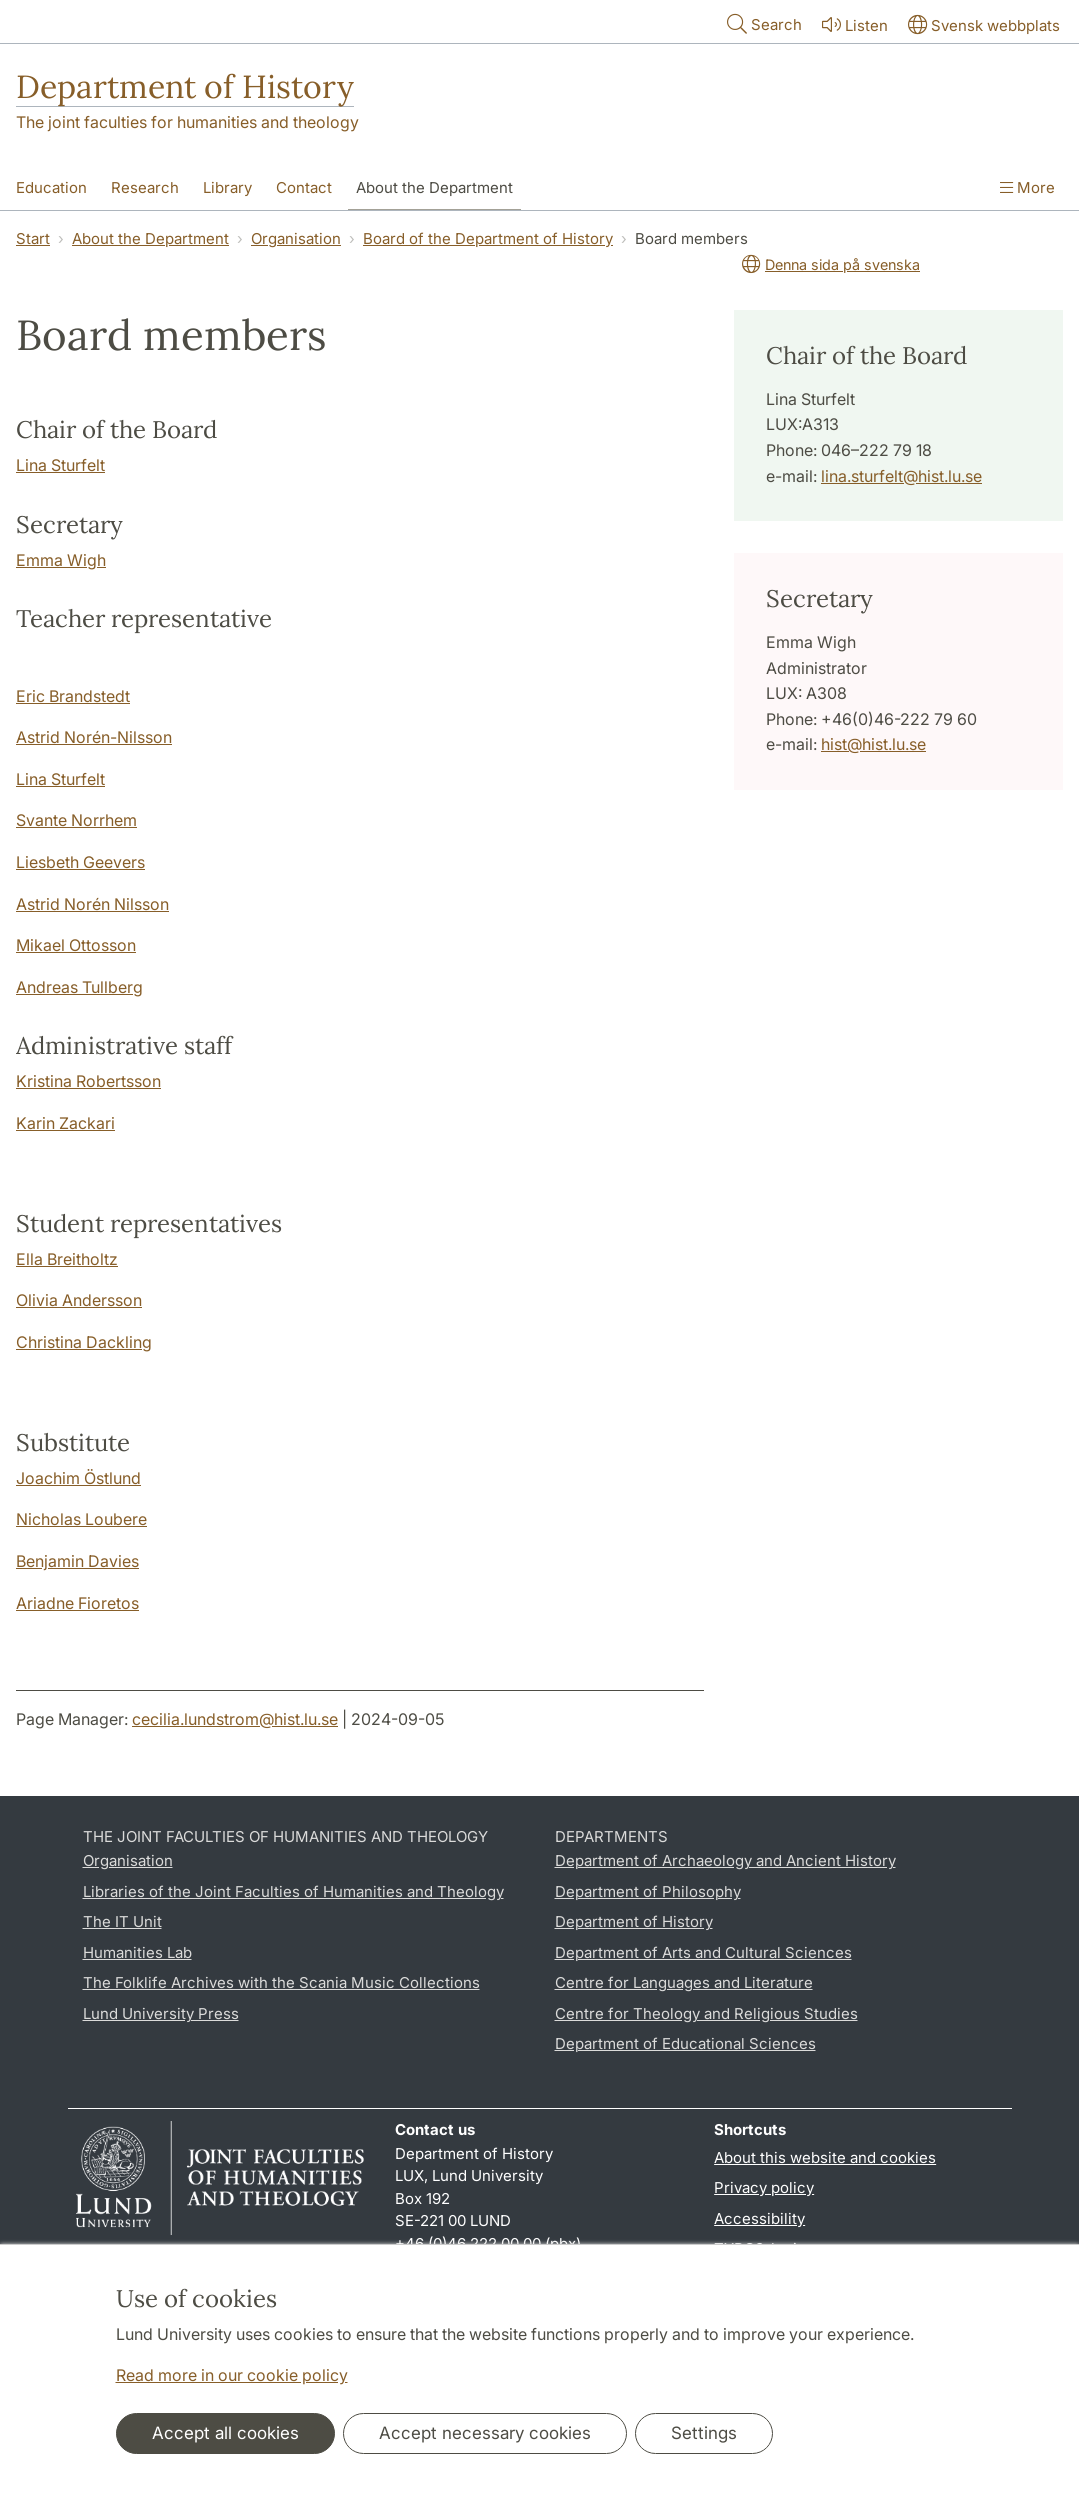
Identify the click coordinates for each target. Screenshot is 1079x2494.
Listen (853, 24)
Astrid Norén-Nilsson (94, 737)
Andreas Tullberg (79, 987)
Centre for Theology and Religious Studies (706, 2013)
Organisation (296, 238)
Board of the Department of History (488, 238)
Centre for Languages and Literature (684, 1982)
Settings (704, 2433)
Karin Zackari (65, 1123)
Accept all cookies (225, 2433)
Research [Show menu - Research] (145, 187)
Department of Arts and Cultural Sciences (703, 1952)
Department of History (185, 86)
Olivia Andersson (79, 1300)
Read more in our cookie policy (232, 2375)
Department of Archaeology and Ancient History (725, 1860)
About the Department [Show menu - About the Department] (434, 187)
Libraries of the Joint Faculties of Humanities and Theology (293, 1891)
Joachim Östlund (78, 1478)
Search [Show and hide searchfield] (762, 23)
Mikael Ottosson (76, 945)
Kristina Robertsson (88, 1081)
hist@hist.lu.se (873, 744)
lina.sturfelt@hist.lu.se (901, 476)
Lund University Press (161, 2013)
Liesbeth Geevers (80, 862)
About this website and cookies (825, 2157)
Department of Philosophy (648, 1891)
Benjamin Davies (77, 1561)
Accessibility (759, 2218)
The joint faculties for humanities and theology (187, 122)
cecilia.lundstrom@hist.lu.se (235, 1719)
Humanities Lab (137, 1952)
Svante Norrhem (76, 820)
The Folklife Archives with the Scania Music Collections (281, 1982)
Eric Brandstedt (73, 696)
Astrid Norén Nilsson (92, 904)
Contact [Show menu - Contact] (304, 187)
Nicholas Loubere (81, 1519)
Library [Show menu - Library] (227, 187)
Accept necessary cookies (485, 2433)
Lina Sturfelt (60, 465)
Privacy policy (764, 2187)
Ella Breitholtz (67, 1259)
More (1027, 187)
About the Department (150, 238)
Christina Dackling (84, 1342)
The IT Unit (122, 1921)
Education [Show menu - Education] (51, 187)
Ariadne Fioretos (77, 1603)
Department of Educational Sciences (685, 2043)
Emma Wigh (61, 560)
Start (33, 238)
